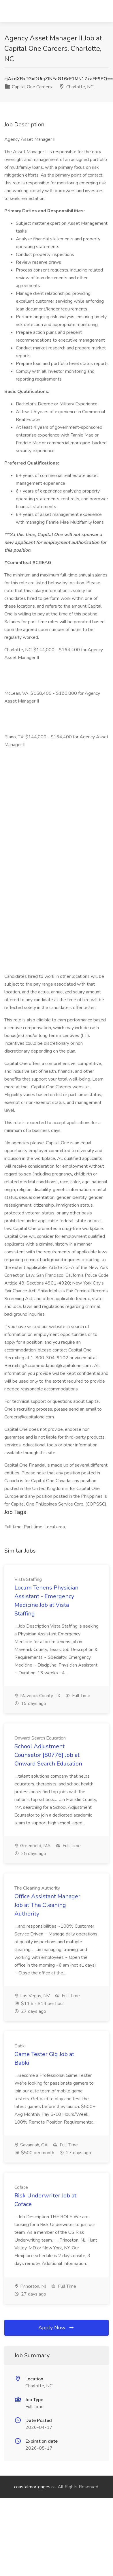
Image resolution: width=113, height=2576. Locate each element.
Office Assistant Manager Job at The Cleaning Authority (47, 1905)
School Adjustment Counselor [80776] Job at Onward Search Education (48, 1755)
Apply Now (56, 2327)
